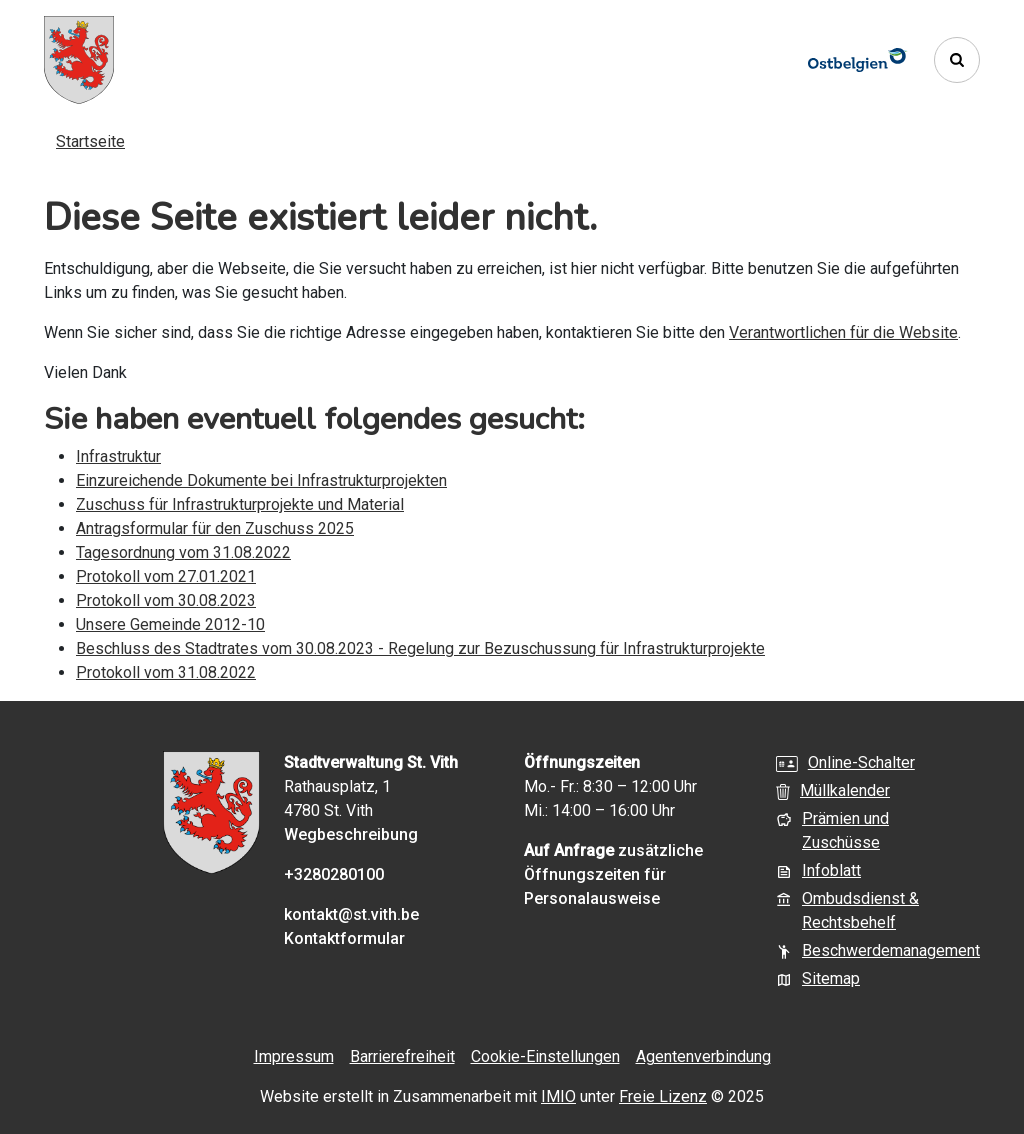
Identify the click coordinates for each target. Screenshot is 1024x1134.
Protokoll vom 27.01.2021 (166, 576)
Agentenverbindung (703, 1056)
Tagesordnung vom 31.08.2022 (183, 552)
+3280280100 (334, 874)
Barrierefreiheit (402, 1056)
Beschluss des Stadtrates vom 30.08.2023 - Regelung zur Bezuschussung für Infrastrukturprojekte (420, 648)
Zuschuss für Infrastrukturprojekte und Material (240, 504)
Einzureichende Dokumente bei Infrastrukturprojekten (261, 480)
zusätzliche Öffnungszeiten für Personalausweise (613, 874)
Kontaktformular (344, 938)
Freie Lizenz (663, 1096)
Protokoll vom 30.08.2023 (166, 600)
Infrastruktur (118, 456)
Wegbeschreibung (351, 834)
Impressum (294, 1056)
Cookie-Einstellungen (545, 1056)
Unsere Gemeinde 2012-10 (170, 624)
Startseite (90, 141)
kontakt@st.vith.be (351, 914)
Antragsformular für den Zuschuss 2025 (215, 528)
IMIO (558, 1096)
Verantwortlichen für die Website (843, 332)
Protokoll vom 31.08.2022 (166, 672)
